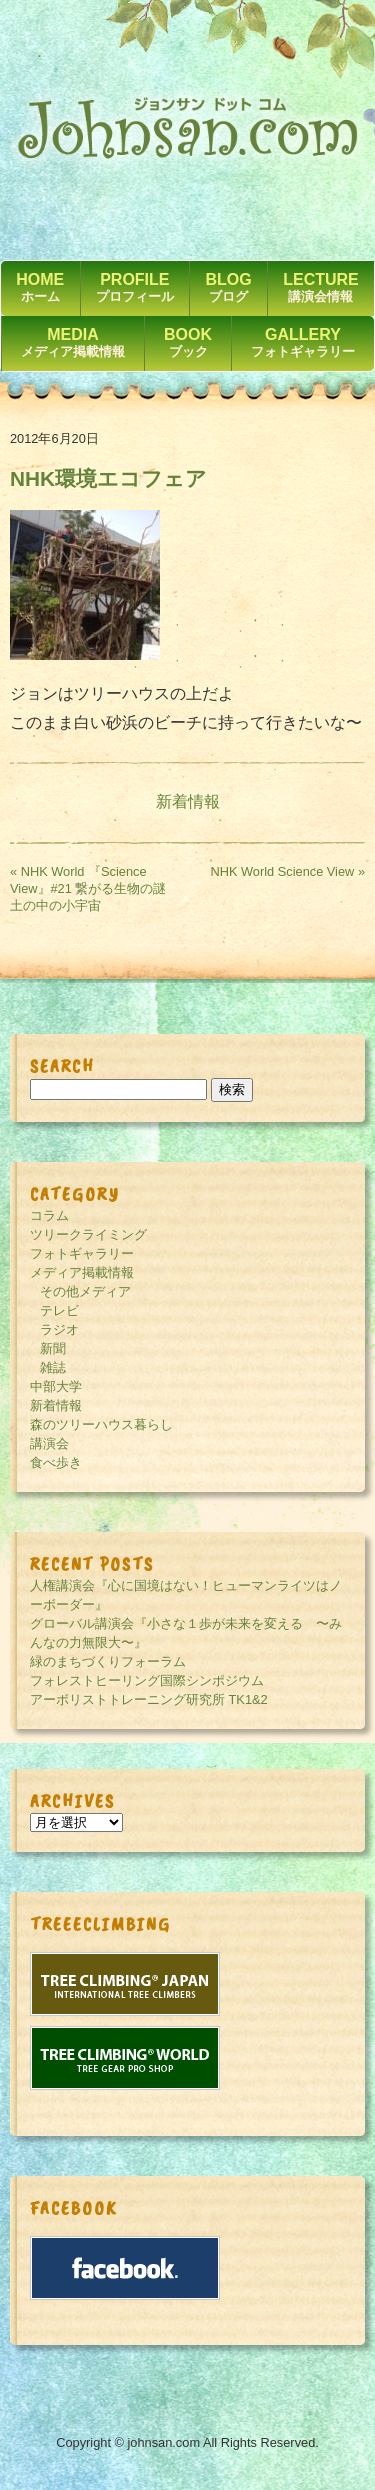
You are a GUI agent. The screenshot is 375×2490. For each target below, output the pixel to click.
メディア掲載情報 (82, 1272)
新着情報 (188, 801)
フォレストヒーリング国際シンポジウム (147, 1680)
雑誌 (53, 1367)
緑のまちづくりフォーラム (108, 1661)
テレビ (59, 1310)
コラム (49, 1215)
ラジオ (59, 1329)
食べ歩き (56, 1462)
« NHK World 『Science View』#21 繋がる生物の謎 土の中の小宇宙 (94, 888)
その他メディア (85, 1291)
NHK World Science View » (287, 871)
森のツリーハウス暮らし (101, 1424)
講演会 (49, 1443)
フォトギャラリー (82, 1253)
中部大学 (56, 1386)
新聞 (53, 1348)
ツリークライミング (88, 1234)
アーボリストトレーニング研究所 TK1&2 (149, 1699)
